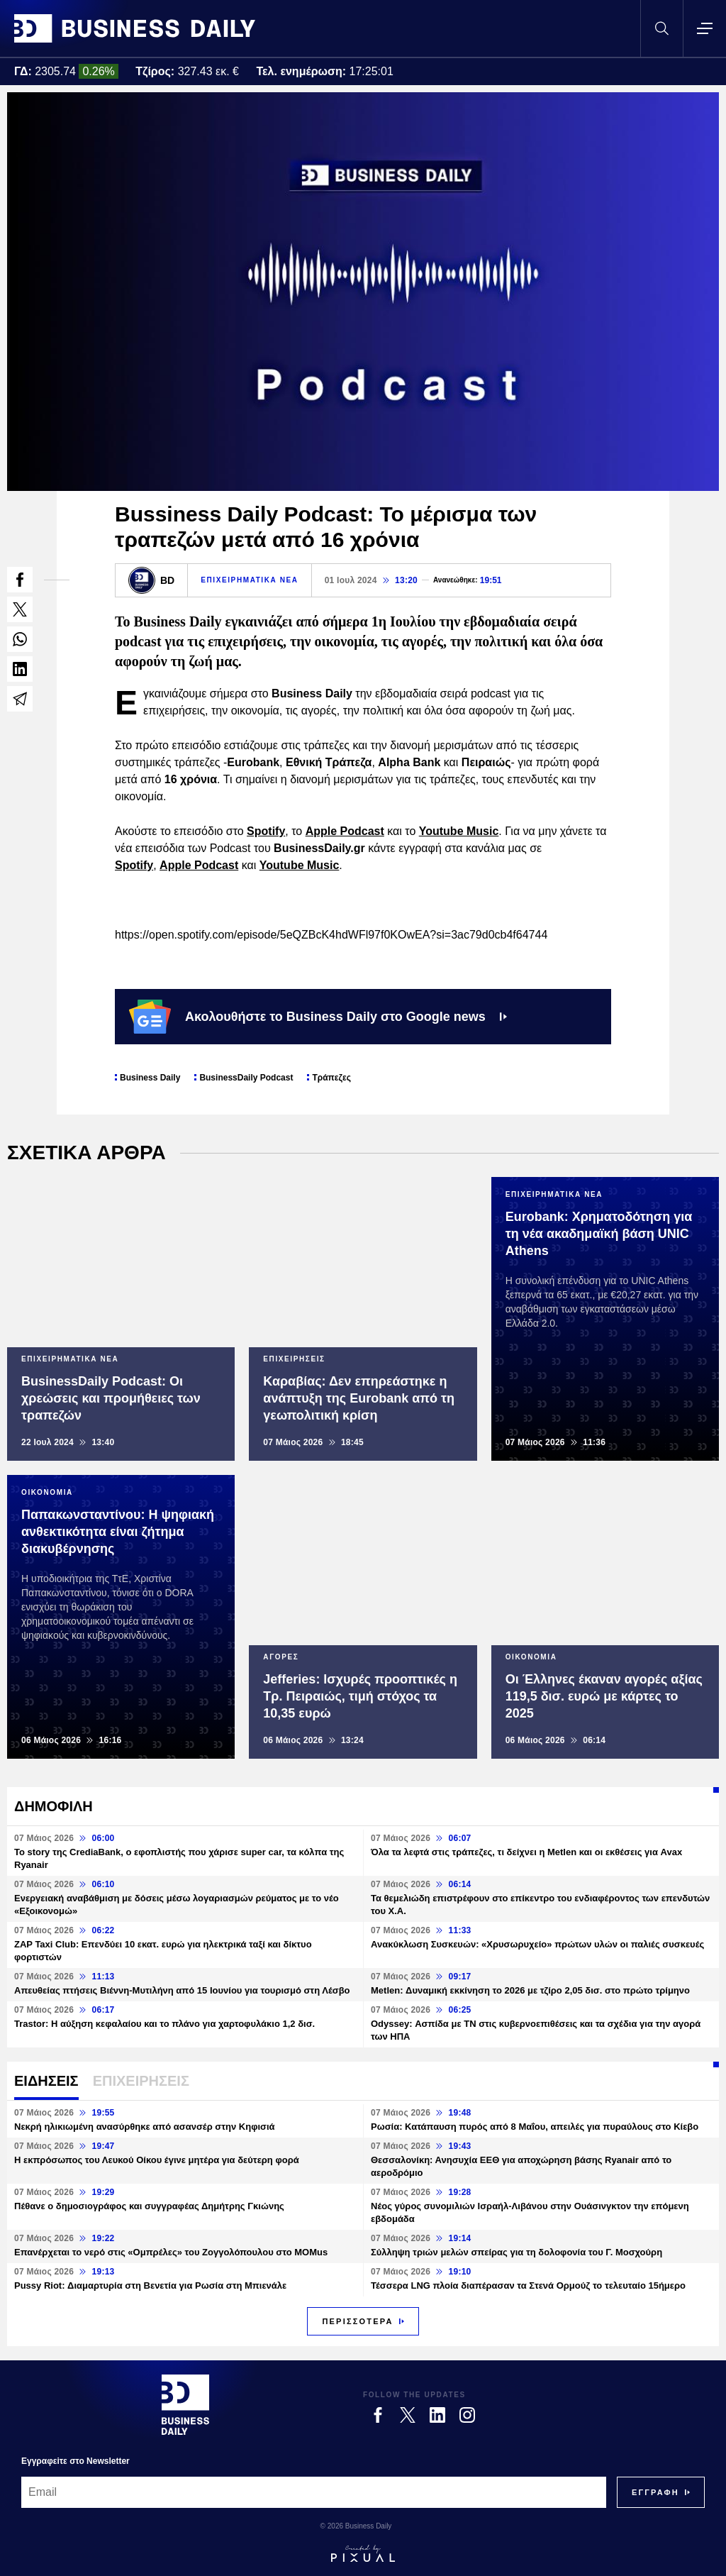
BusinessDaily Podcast (246, 1078)
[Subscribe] (655, 2492)
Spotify (266, 831)
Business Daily (150, 1078)
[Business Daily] (185, 2404)
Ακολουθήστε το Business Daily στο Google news (318, 1017)
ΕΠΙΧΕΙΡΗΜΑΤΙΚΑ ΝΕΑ (249, 580)
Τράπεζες (331, 1078)
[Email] (313, 2492)
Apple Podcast (345, 831)
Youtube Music (459, 831)
